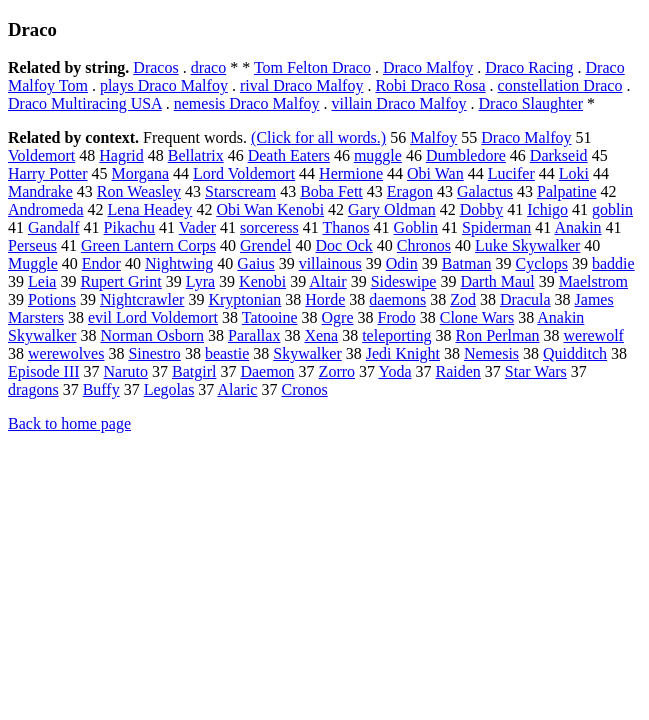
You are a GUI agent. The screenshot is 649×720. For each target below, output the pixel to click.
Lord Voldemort (244, 173)
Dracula (525, 299)
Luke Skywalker (527, 245)
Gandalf (54, 227)
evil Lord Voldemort (153, 317)
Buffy (101, 389)
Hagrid (121, 155)
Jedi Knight (403, 353)
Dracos (155, 67)
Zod (463, 299)
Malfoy (433, 137)
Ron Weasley (139, 191)
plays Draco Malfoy (164, 85)
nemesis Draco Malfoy (247, 103)
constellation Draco (560, 85)
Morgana (140, 173)
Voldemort (41, 155)
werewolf (593, 335)
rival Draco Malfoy (302, 85)
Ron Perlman (497, 335)
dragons (33, 389)
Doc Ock (343, 245)
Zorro (337, 371)
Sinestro (154, 353)
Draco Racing (529, 67)
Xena (321, 335)
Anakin (577, 227)
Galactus (485, 191)
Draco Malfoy (428, 67)
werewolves (66, 353)
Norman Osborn (152, 335)
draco (209, 67)
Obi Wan (435, 173)
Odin (402, 263)
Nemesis (491, 353)
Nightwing (179, 263)
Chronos (424, 245)
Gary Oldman (392, 209)
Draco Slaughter (531, 103)
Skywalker (307, 353)
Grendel (266, 245)
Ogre (338, 317)
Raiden (458, 371)
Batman (467, 263)
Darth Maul (497, 281)
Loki (574, 173)
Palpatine (567, 191)
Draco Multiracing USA (85, 103)
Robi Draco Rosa (430, 85)
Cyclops (542, 263)
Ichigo (547, 209)
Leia (42, 281)
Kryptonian (244, 299)
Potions (52, 299)
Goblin (416, 227)
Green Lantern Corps (148, 245)
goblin (612, 209)
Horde (325, 299)
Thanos (345, 227)
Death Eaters (289, 155)
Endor (101, 263)
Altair (327, 281)
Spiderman (496, 227)
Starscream (240, 191)
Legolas (169, 389)
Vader (197, 227)
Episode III (44, 371)
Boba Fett (331, 191)
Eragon (410, 191)
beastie (227, 353)
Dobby (482, 209)
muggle (378, 155)
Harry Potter (48, 173)
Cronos (304, 389)
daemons (397, 299)
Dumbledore (466, 155)
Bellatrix (196, 155)
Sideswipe (404, 281)
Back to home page (69, 423)
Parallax (254, 335)
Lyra (200, 281)
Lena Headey (150, 209)
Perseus (32, 245)
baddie (613, 263)
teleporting (396, 335)
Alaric (237, 389)
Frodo (397, 317)
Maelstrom (593, 281)
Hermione (351, 173)
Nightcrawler (142, 299)
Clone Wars (477, 317)
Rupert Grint (120, 281)
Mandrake (40, 191)
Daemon (267, 371)
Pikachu (130, 227)
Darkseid (559, 155)
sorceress (269, 227)
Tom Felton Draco (312, 67)
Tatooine (270, 317)
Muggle (33, 263)
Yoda (394, 371)
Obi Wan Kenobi (270, 209)
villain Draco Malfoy (398, 103)
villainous (330, 263)
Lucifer (511, 173)
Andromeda (46, 209)
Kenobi (262, 281)
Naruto (126, 371)
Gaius (255, 263)
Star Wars (536, 371)
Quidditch (575, 353)
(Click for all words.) (318, 137)
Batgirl (194, 371)
